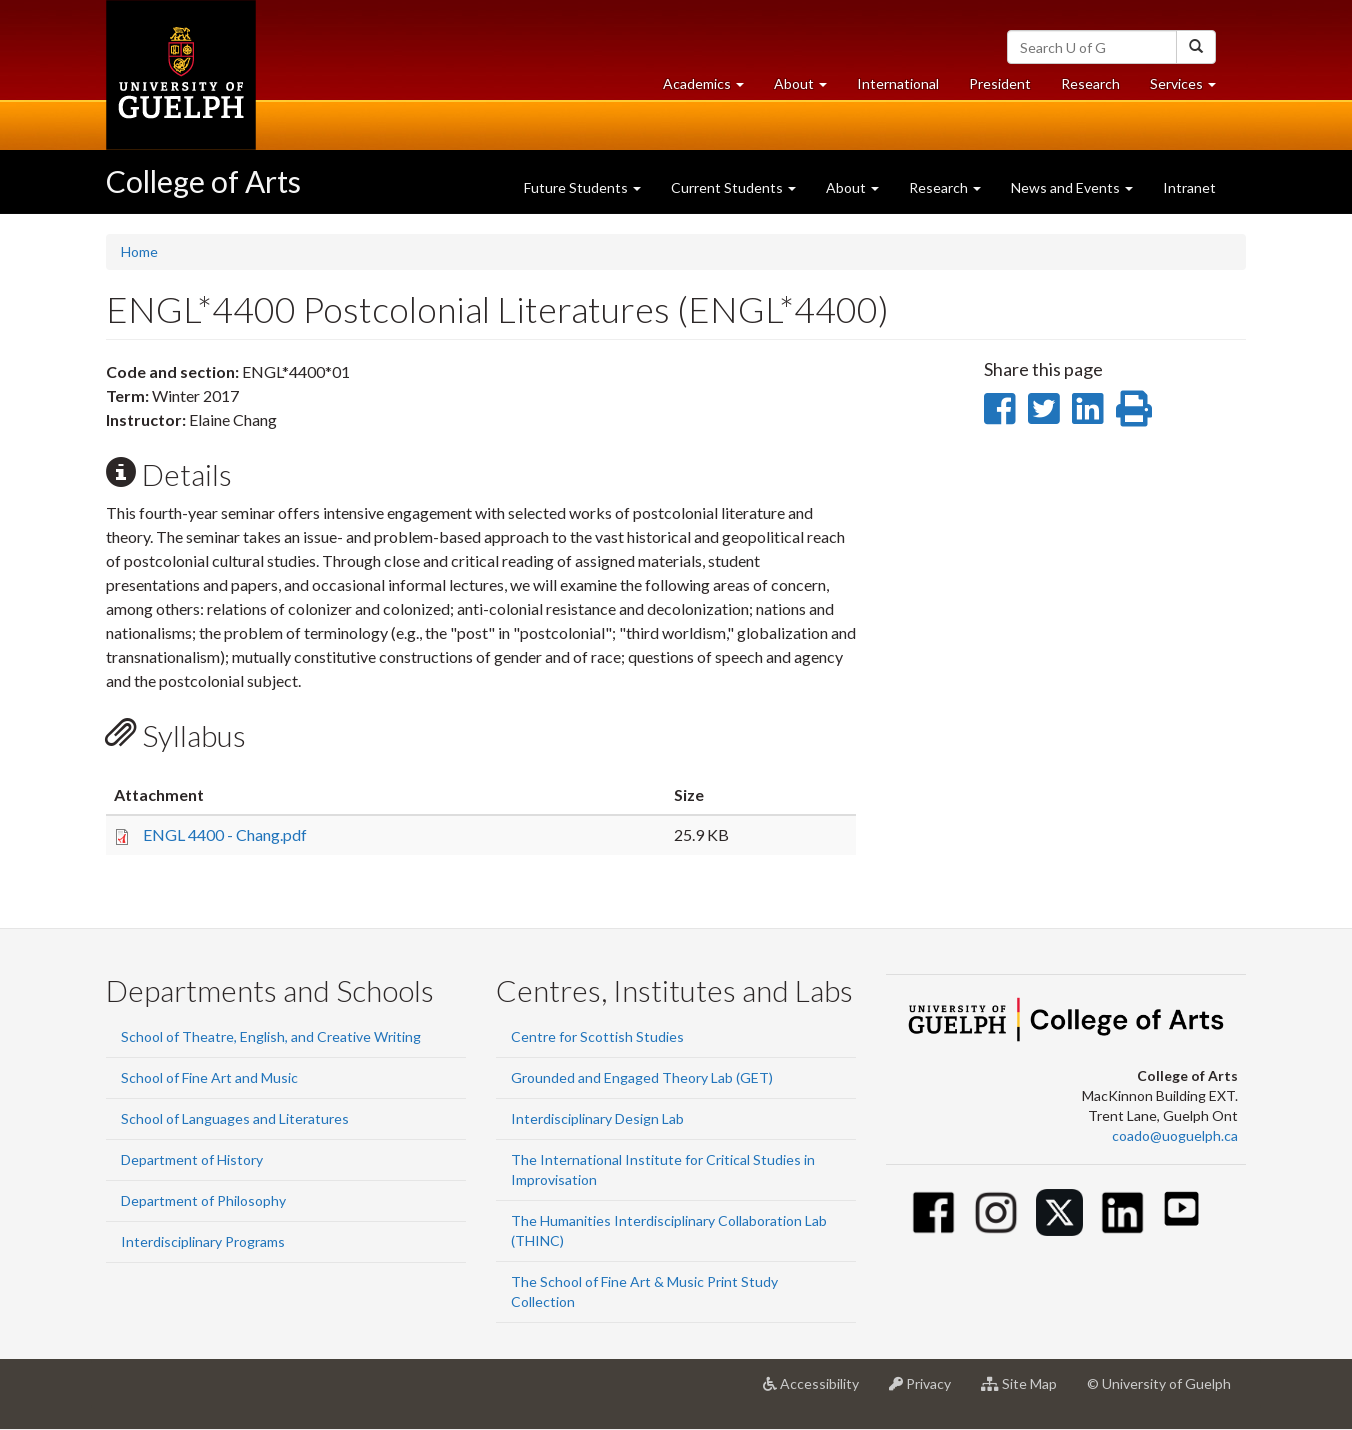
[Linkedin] (1122, 1212)
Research (1098, 88)
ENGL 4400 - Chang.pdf (225, 834)
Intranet (1189, 187)
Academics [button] (711, 88)
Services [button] (1190, 88)
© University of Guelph (1159, 1383)
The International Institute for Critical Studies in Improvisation (663, 1169)
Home (139, 251)
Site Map (1026, 1391)
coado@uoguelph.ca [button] (1175, 1135)
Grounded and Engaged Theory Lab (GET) (642, 1077)
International (898, 83)
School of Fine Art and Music (209, 1077)
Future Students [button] (582, 187)
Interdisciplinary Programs (203, 1241)
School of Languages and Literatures (235, 1118)
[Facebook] (933, 1212)
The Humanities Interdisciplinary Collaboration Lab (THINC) (669, 1230)
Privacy (927, 1391)
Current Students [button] (733, 187)
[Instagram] (996, 1212)
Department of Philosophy (203, 1200)
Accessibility (818, 1391)
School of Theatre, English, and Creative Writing (271, 1036)
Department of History (192, 1159)
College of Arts (203, 181)
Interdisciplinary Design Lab (597, 1118)
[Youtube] (1181, 1208)
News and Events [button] (1072, 187)
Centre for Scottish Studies (597, 1036)
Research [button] (945, 187)
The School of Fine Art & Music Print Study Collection (644, 1291)
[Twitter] (1059, 1212)
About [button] (808, 88)
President (1000, 83)
